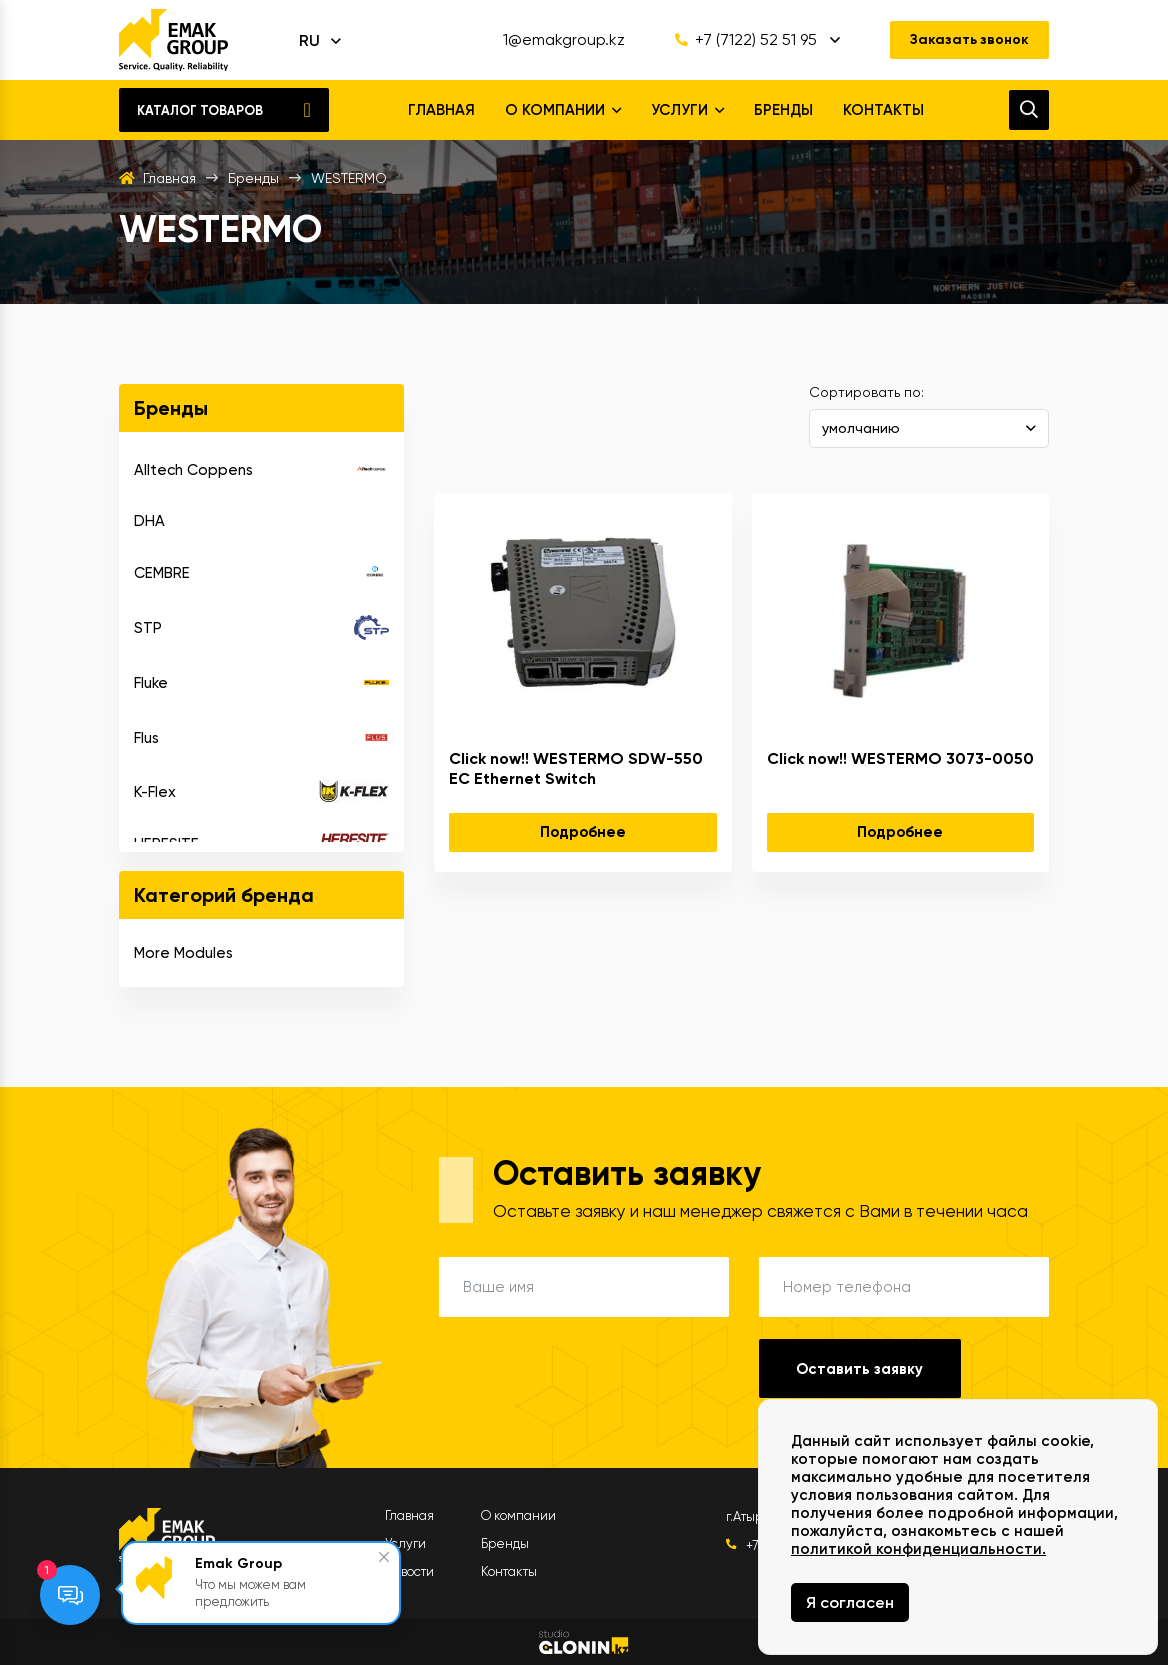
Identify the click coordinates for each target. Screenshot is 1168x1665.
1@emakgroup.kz (563, 40)
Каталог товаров (200, 110)
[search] (1029, 110)
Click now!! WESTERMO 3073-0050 (900, 758)
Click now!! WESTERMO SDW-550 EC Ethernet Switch (576, 768)
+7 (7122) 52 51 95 (745, 40)
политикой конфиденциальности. (918, 1549)
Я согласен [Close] (850, 1602)
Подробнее (583, 832)
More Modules (183, 953)
